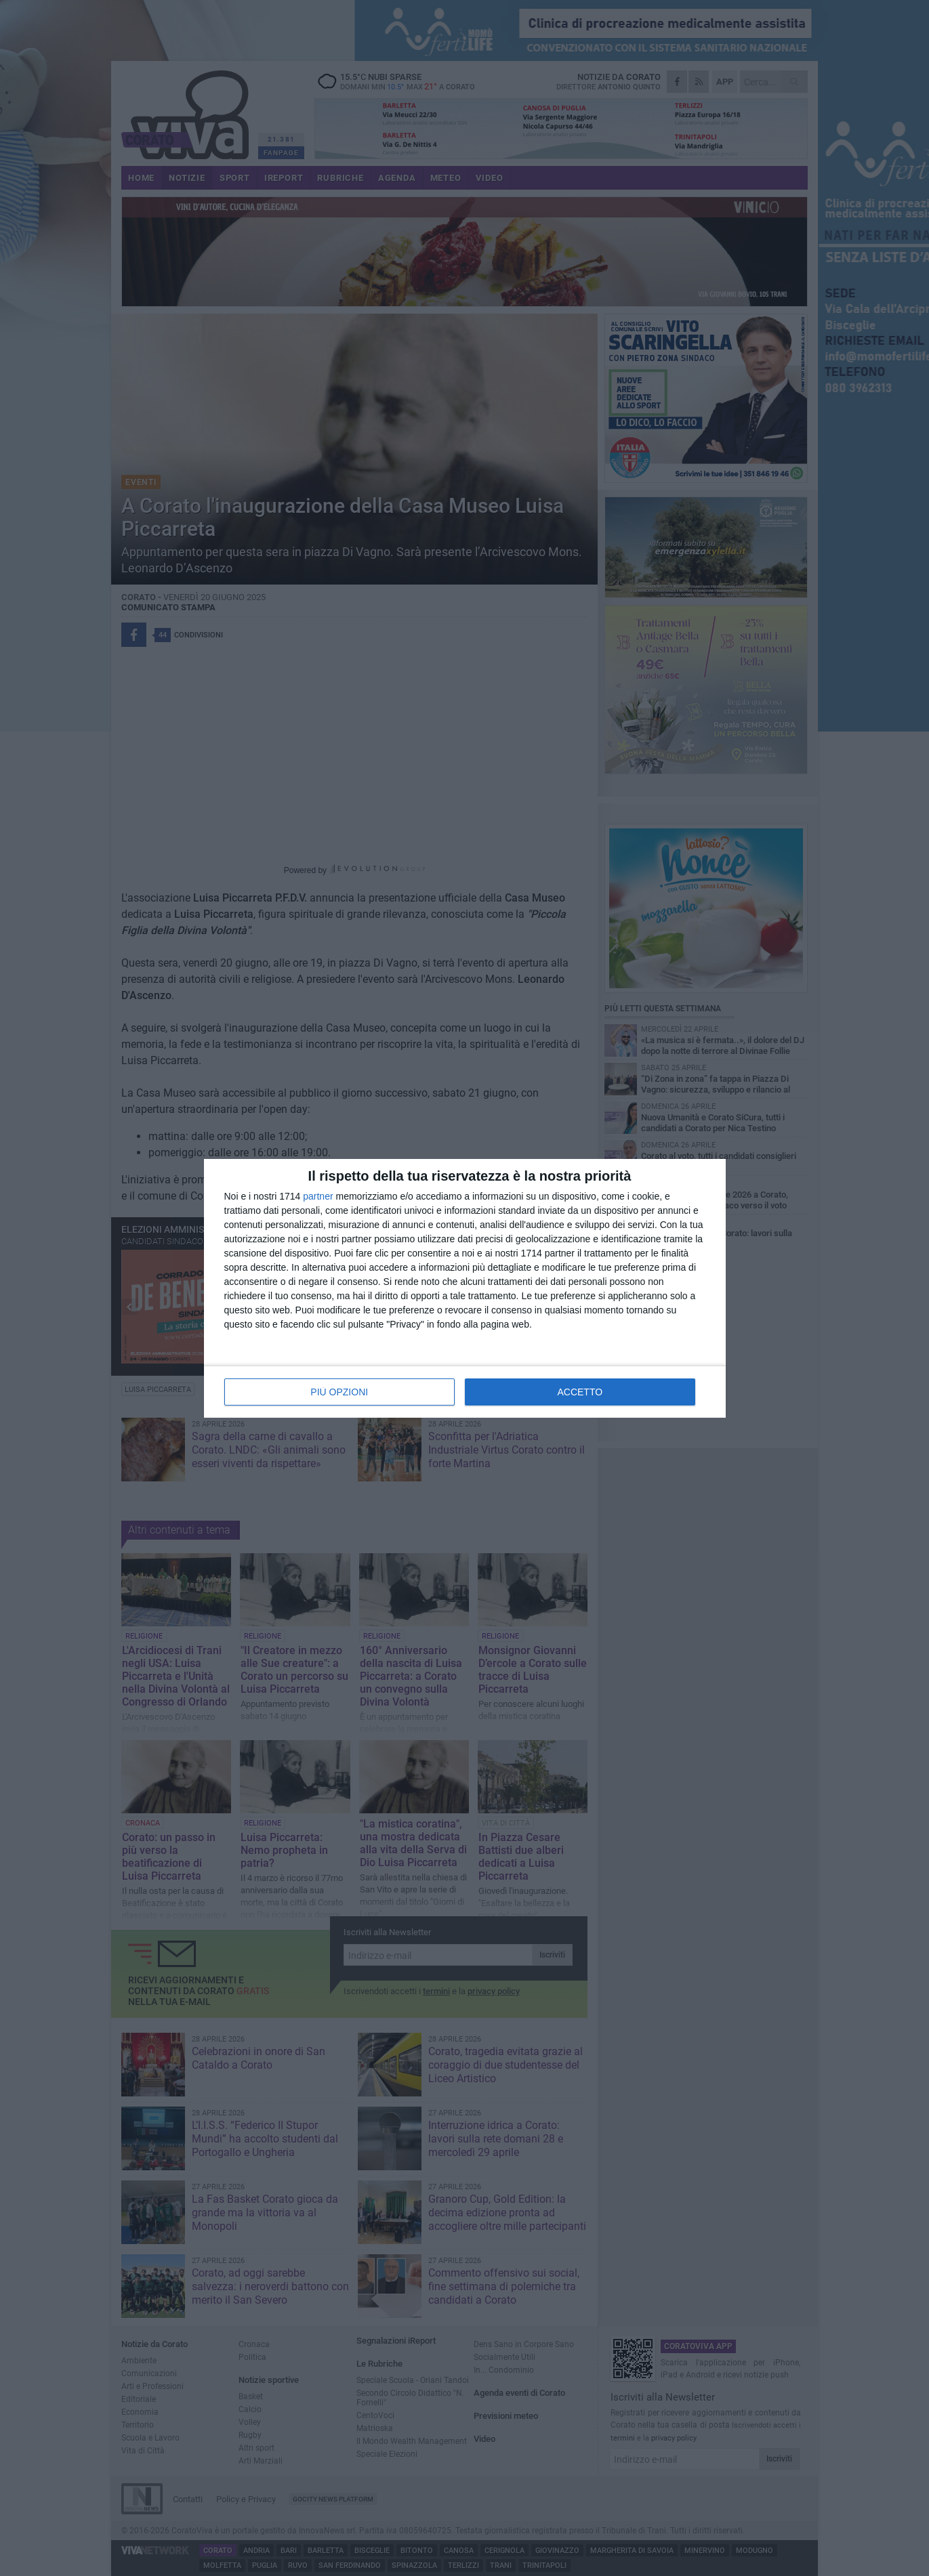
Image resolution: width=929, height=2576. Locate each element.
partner (318, 1196)
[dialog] (465, 1288)
